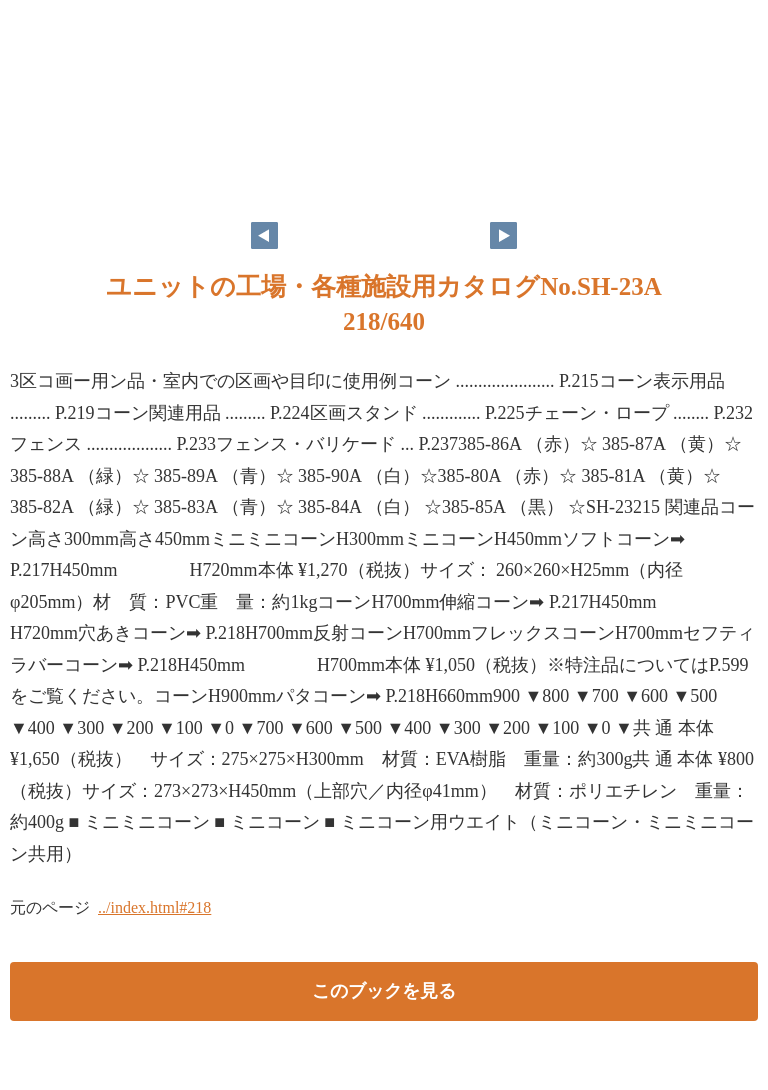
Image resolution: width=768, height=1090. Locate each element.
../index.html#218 (154, 907)
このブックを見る (384, 991)
